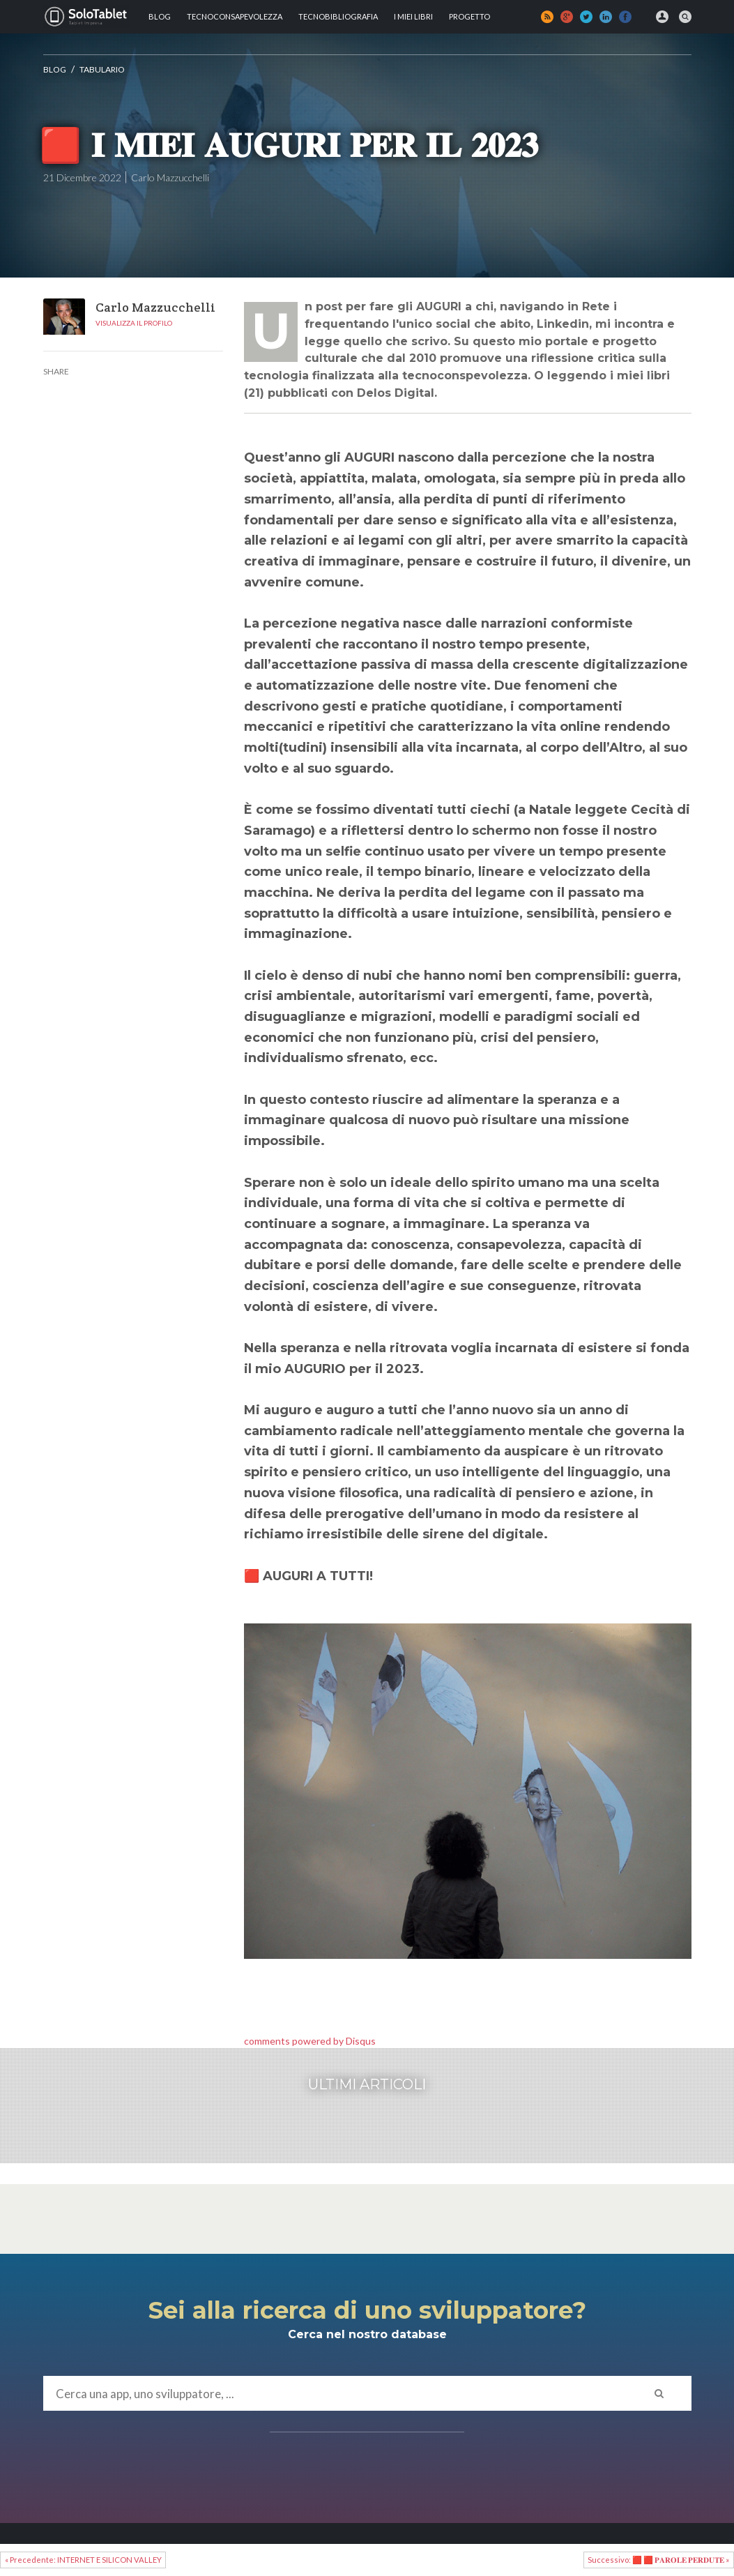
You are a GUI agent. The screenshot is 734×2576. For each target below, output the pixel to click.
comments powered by (310, 2041)
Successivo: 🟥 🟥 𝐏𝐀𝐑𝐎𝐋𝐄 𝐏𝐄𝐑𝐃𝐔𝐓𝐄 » (658, 2559)
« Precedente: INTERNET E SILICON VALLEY (83, 2559)
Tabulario (102, 69)
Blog (159, 16)
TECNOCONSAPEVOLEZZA (234, 16)
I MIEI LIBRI (413, 16)
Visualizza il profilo (133, 323)
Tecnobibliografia (338, 16)
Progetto (469, 16)
